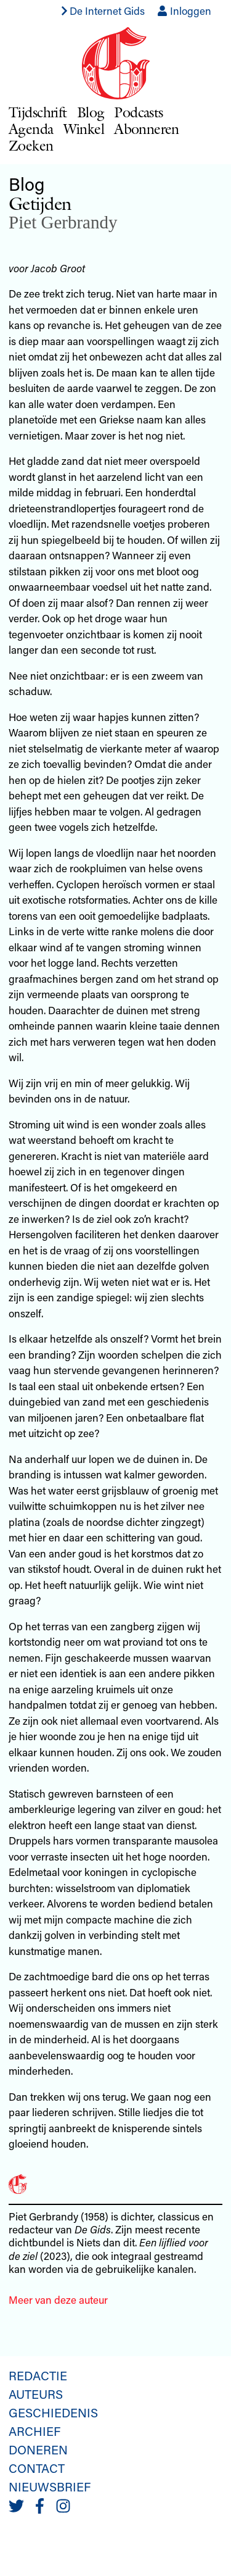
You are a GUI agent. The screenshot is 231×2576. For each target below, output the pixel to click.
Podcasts (138, 112)
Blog (91, 112)
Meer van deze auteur (58, 2299)
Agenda (31, 129)
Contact (37, 2468)
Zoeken (31, 145)
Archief (34, 2431)
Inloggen (184, 10)
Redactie (38, 2375)
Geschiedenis (53, 2412)
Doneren (38, 2449)
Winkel (84, 129)
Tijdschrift (38, 112)
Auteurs (36, 2394)
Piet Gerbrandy (63, 222)
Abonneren (146, 129)
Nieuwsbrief (50, 2486)
